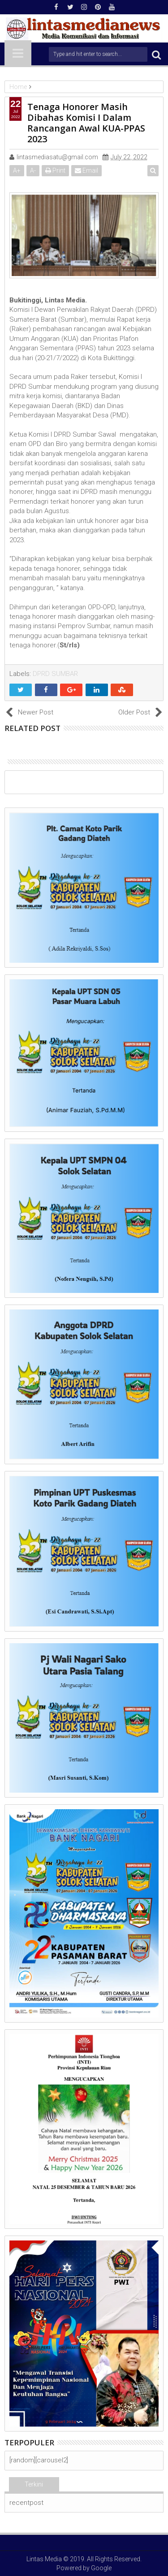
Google (101, 2568)
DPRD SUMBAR (55, 674)
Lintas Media (44, 2559)
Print (55, 170)
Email (86, 170)
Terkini (34, 2484)
